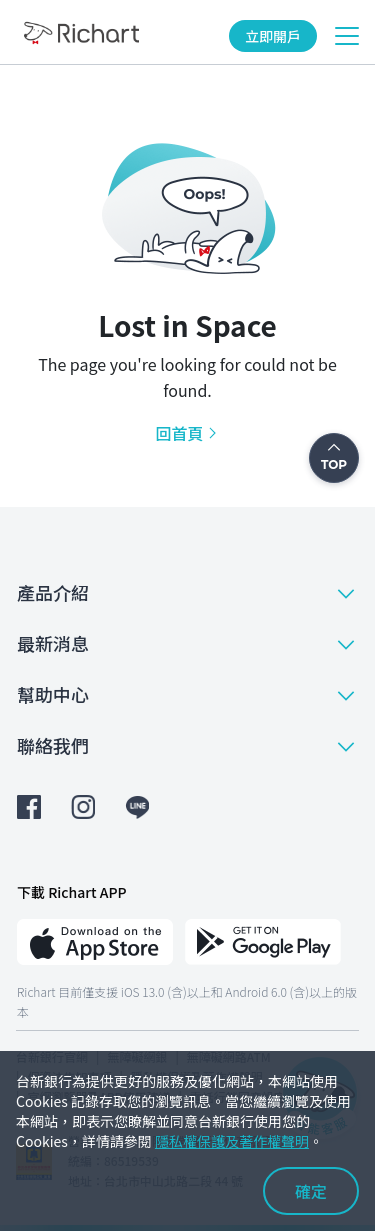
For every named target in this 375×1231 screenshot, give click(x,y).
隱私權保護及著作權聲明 (232, 1141)
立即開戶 (273, 36)
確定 (311, 1191)
